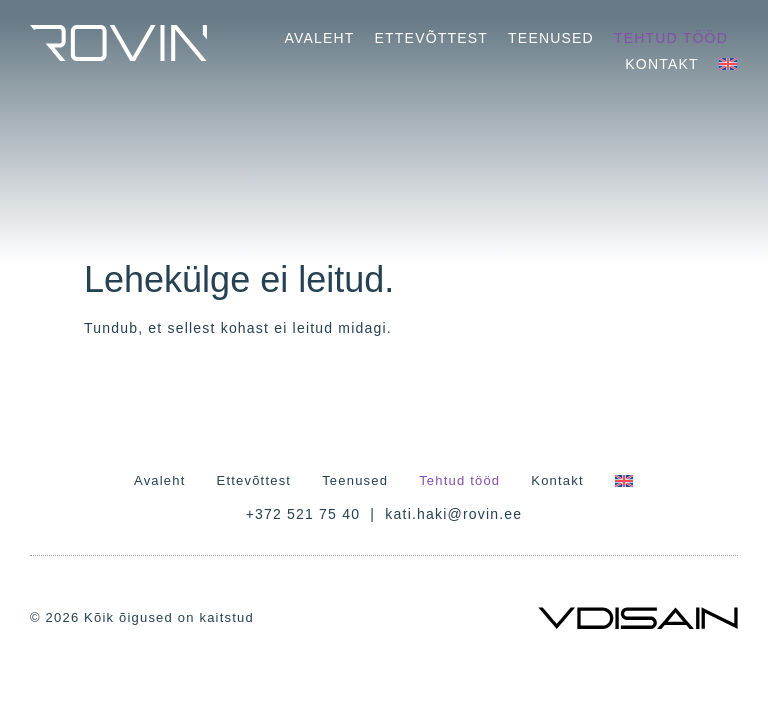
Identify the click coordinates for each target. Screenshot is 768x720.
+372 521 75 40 (303, 514)
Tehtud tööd (671, 38)
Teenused (551, 38)
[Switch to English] (728, 64)
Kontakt (661, 64)
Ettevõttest (432, 38)
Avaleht (319, 38)
